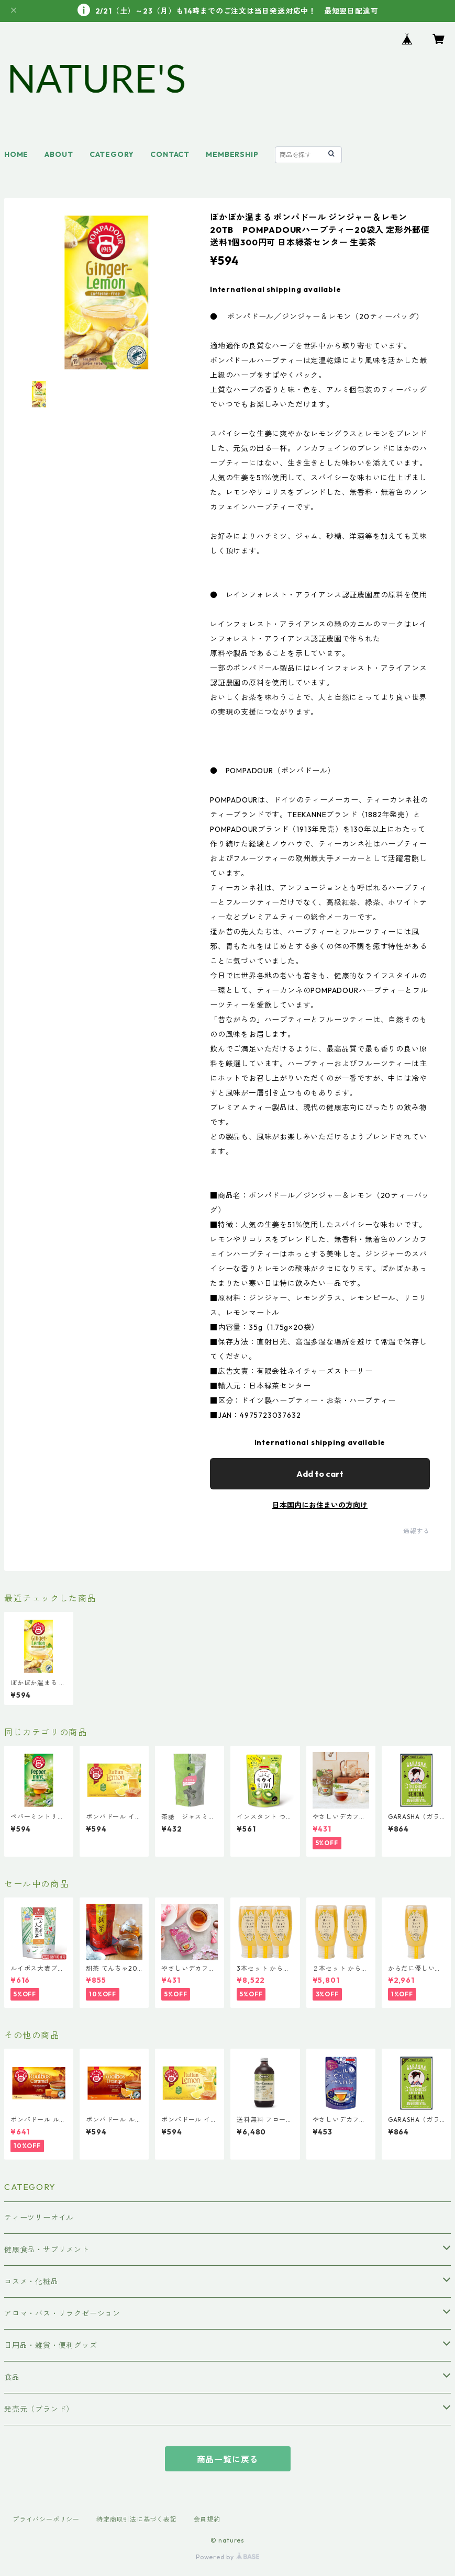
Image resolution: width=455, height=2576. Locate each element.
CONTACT (170, 154)
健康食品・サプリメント (47, 2249)
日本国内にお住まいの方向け (320, 1505)
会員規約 (207, 2519)
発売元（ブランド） (39, 2409)
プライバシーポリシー (46, 2519)
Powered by (227, 2557)
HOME (16, 154)
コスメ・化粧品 (31, 2281)
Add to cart (319, 1473)
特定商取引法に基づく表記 (136, 2519)
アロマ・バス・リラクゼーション (62, 2313)
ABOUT (59, 154)
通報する (416, 1531)
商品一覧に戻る (228, 2459)
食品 (12, 2377)
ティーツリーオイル (39, 2217)
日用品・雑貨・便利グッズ (50, 2345)
